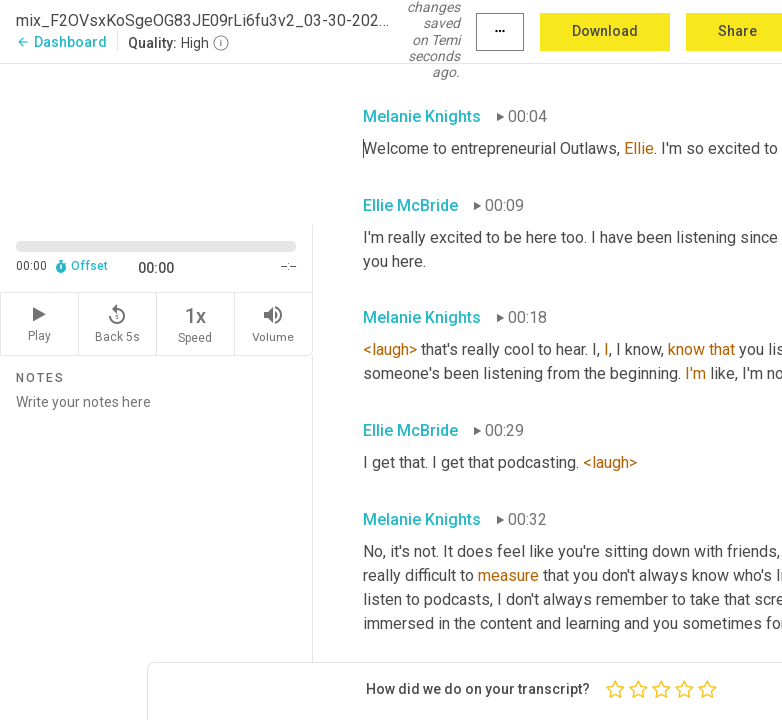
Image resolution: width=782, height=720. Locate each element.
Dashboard (61, 42)
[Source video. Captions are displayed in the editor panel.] (156, 142)
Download (605, 31)
